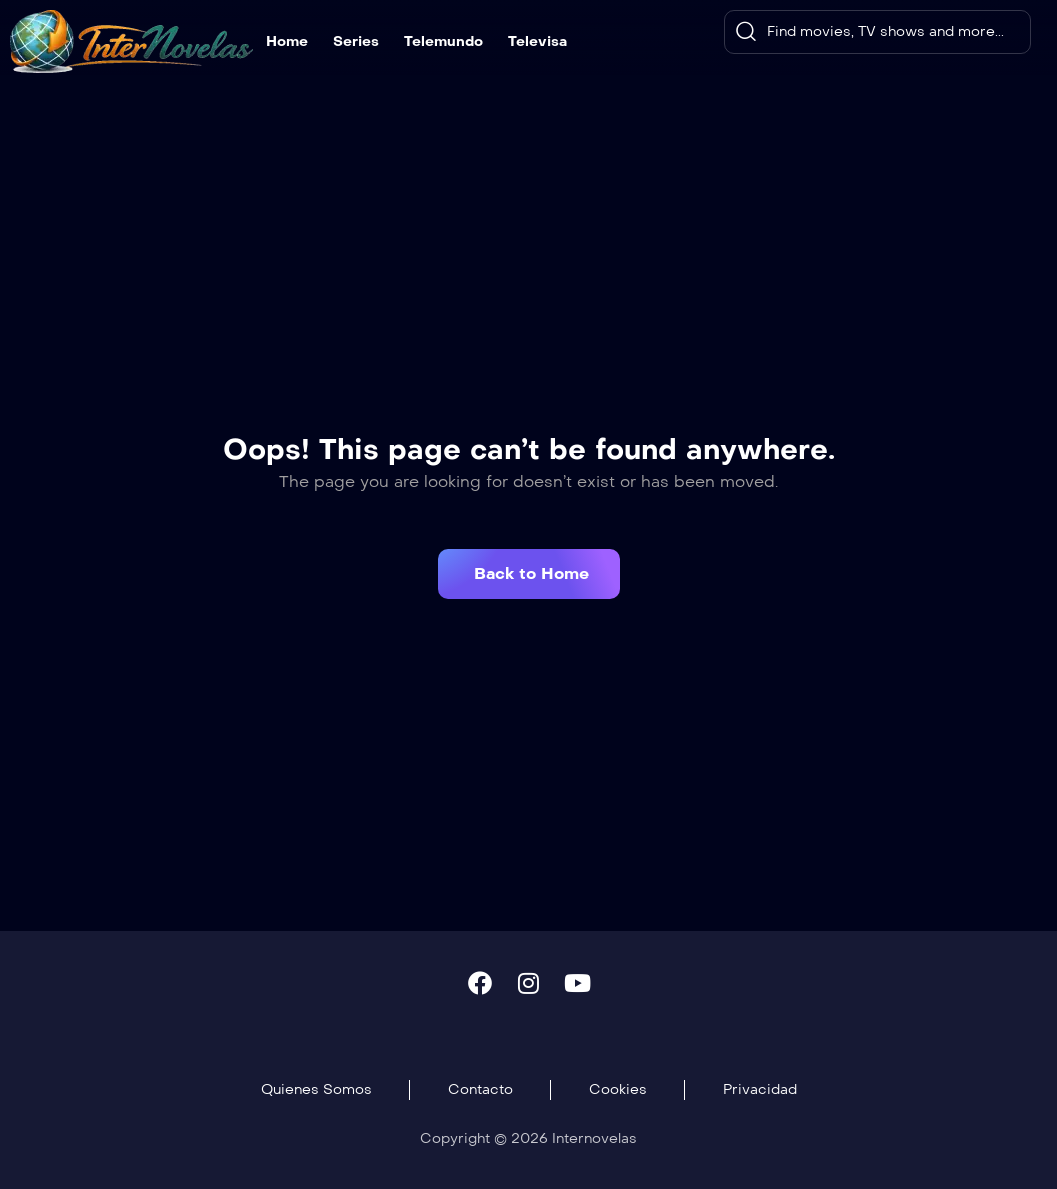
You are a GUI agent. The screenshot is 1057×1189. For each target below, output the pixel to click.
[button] (529, 574)
